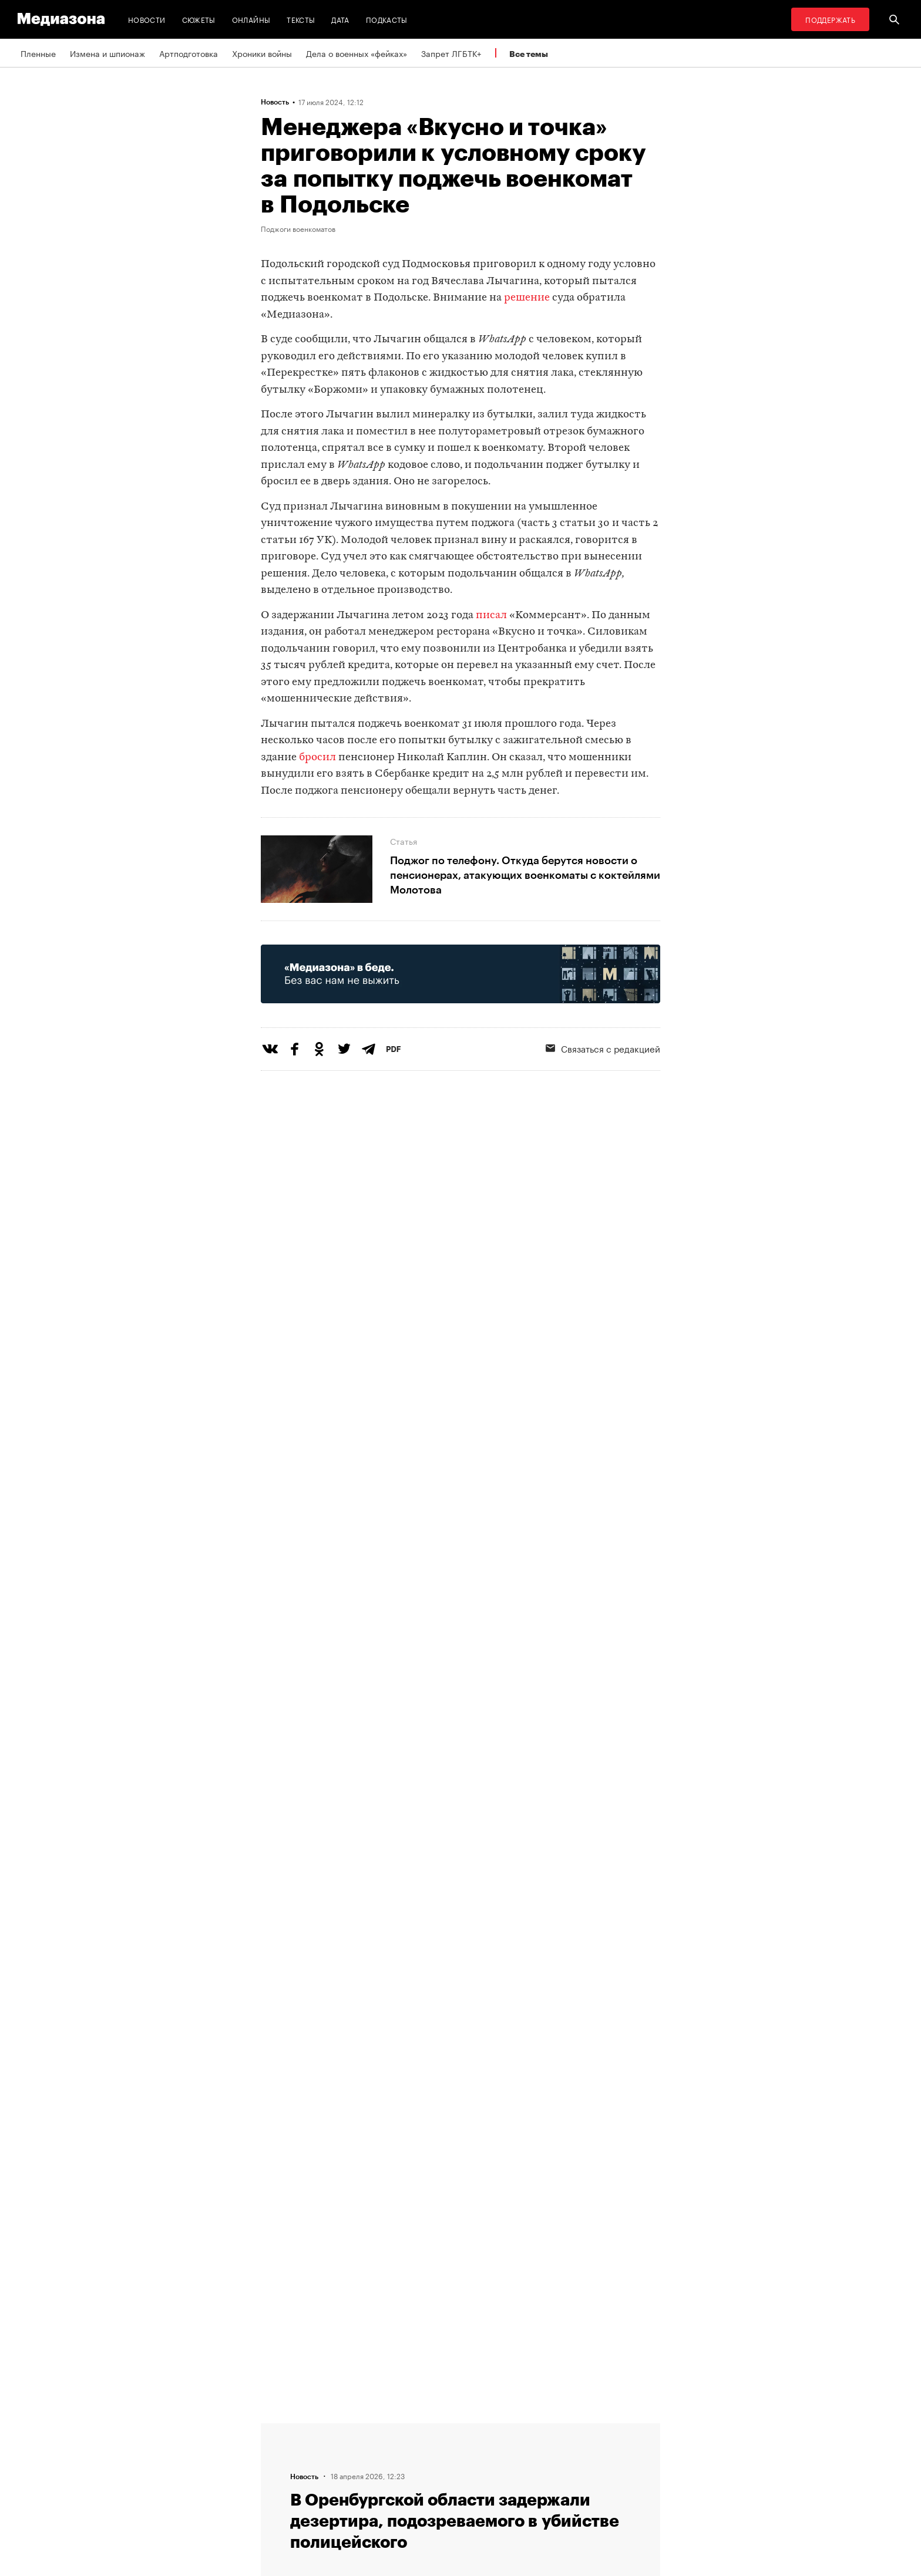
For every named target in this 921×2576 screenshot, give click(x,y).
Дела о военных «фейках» (356, 52)
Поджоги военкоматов (298, 228)
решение (527, 298)
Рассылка (428, 2450)
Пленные (38, 52)
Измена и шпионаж (107, 52)
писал (491, 616)
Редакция (282, 2428)
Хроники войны (262, 52)
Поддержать (830, 19)
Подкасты (387, 19)
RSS (422, 2428)
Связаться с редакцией (603, 1048)
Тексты (301, 19)
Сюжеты (199, 19)
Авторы (279, 2472)
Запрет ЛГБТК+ (451, 52)
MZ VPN (424, 2472)
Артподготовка (188, 52)
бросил (317, 758)
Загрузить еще (460, 2074)
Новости (147, 19)
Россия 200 (432, 2495)
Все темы (528, 54)
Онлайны (251, 19)
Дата (340, 19)
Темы (274, 2495)
